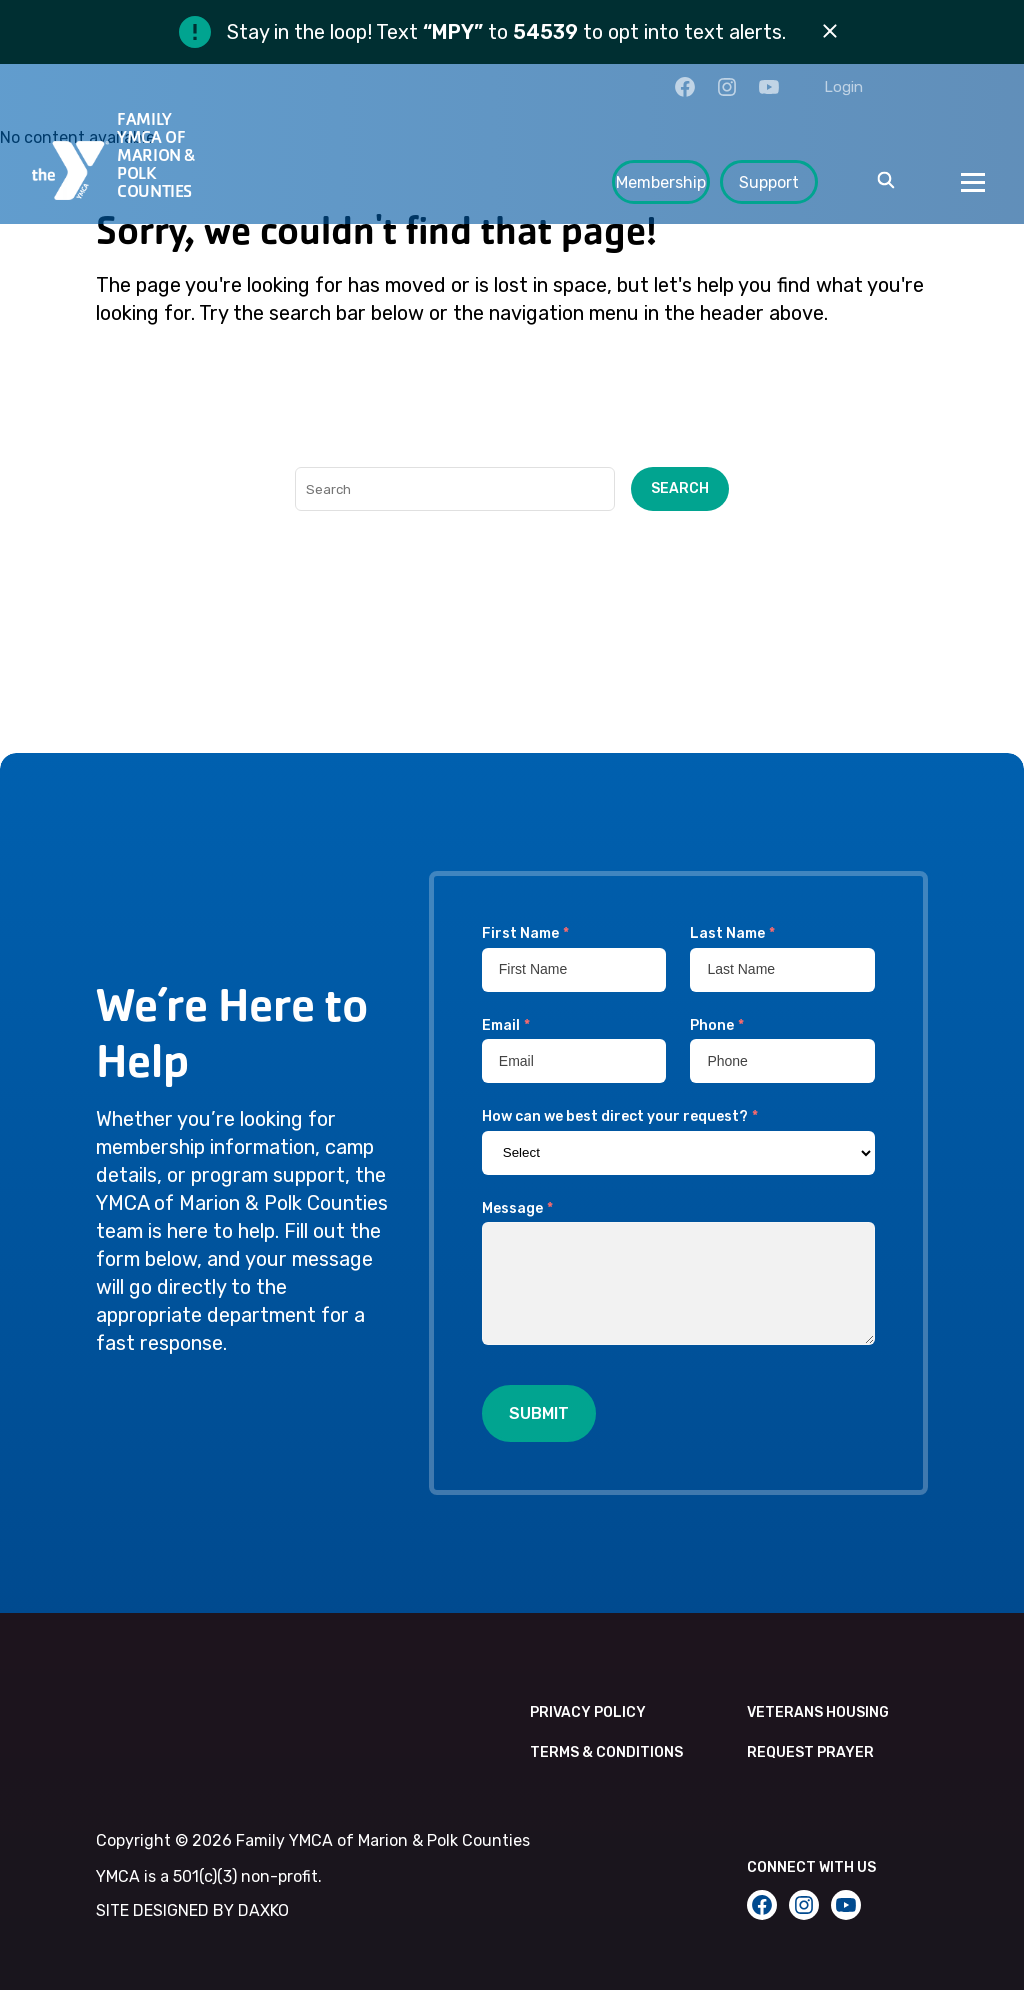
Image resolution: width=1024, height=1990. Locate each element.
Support (769, 182)
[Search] (455, 489)
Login (843, 87)
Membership (661, 182)
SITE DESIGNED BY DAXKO (192, 1910)
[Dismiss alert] (830, 32)
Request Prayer (810, 1752)
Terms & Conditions (606, 1752)
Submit (539, 1413)
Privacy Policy (588, 1712)
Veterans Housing (818, 1712)
